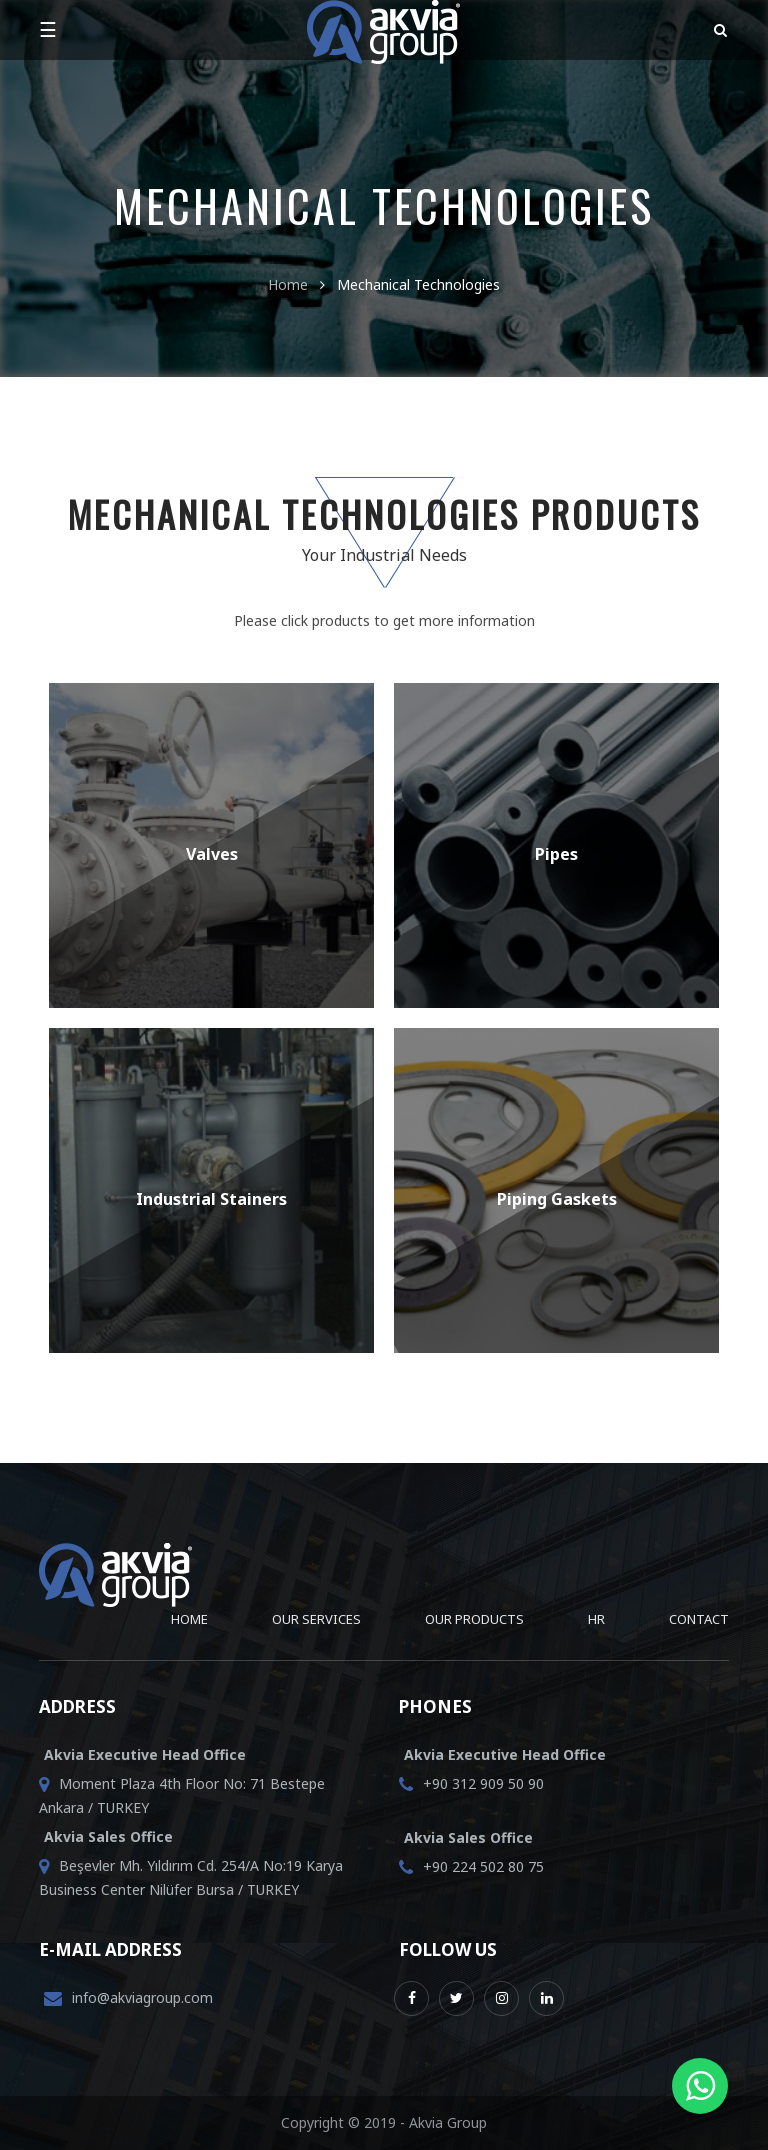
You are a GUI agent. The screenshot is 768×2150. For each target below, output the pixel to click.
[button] (716, 30)
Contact (699, 1619)
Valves (212, 854)
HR (596, 1619)
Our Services (316, 1619)
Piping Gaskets (557, 1199)
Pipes (556, 854)
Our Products (474, 1619)
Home (288, 284)
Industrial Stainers (211, 1199)
